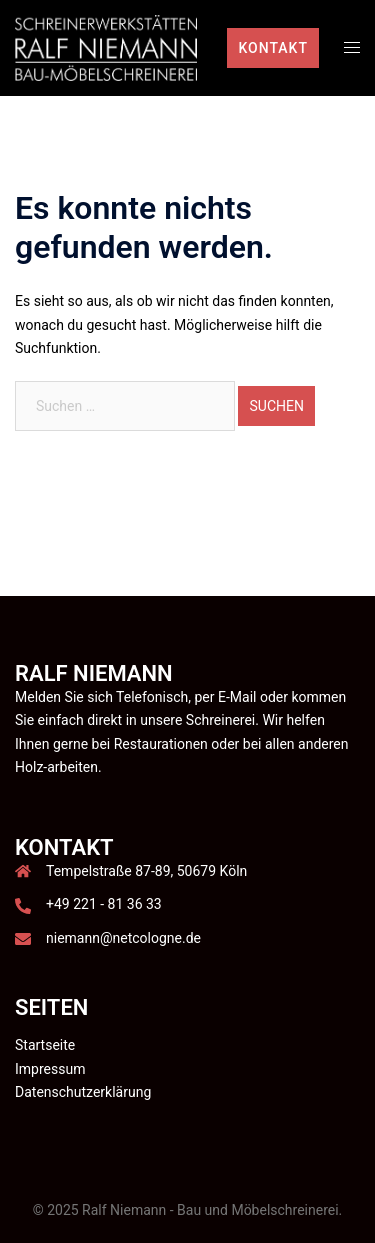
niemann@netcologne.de (123, 938)
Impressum (50, 1069)
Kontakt (273, 48)
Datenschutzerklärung (83, 1092)
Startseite (45, 1045)
